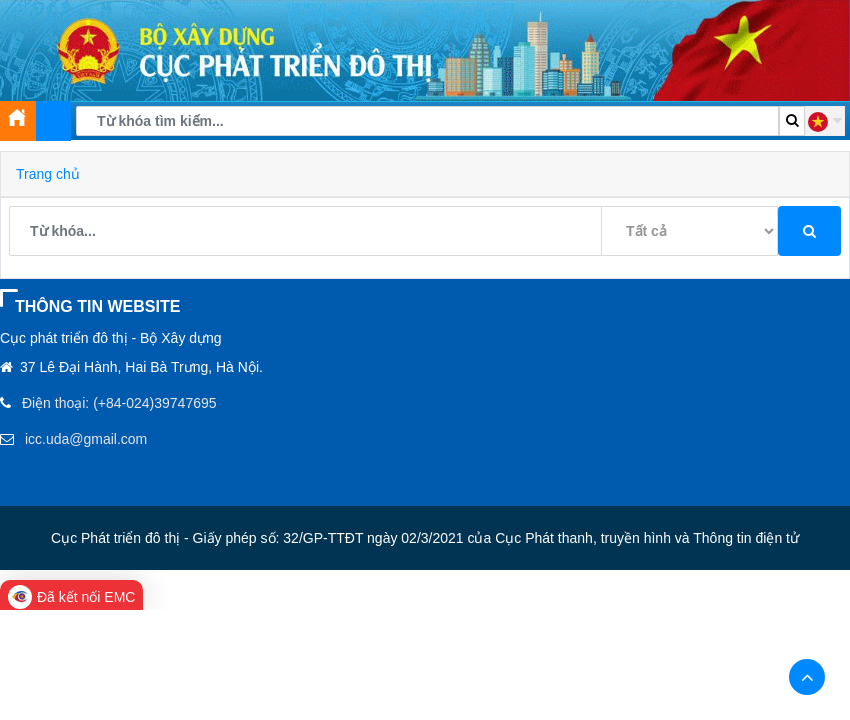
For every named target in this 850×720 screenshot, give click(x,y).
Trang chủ (48, 174)
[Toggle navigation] (53, 121)
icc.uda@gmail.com (86, 439)
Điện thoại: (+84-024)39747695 (119, 403)
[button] (825, 121)
